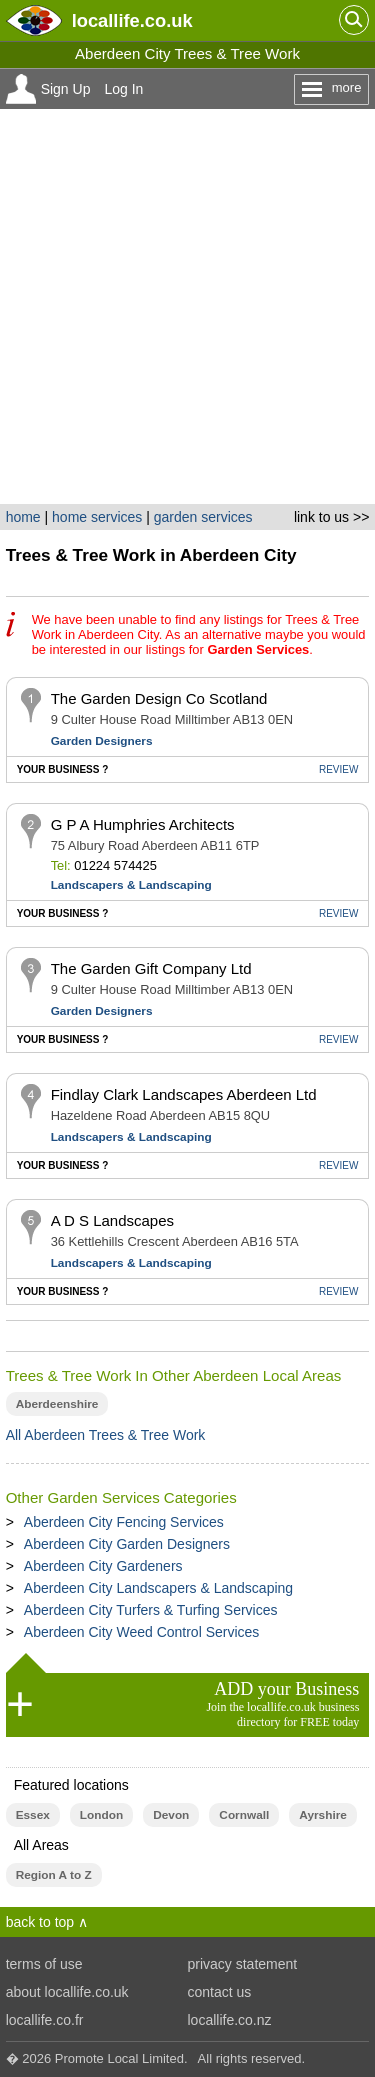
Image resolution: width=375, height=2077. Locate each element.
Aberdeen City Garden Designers (127, 1544)
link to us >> (332, 517)
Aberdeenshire (57, 1404)
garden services (203, 517)
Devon (171, 1815)
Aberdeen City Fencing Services (124, 1522)
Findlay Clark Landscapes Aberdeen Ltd (184, 1094)
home (23, 517)
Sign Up (66, 89)
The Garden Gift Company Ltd (151, 968)
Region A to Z (54, 1875)
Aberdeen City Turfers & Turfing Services (151, 1610)
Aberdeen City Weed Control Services (142, 1632)
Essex (33, 1815)
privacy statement (243, 1964)
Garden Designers (102, 741)
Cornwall (244, 1815)
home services (97, 517)
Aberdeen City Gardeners (103, 1566)
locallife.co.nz (230, 2020)
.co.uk (132, 20)
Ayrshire (323, 1815)
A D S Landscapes (112, 1220)
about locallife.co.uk (67, 1992)
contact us (220, 1992)
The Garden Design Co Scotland (159, 698)
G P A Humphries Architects (143, 824)
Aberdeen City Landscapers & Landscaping (158, 1588)
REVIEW (338, 769)
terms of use (44, 1964)
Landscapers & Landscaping (131, 885)
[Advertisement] (187, 306)
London (101, 1815)
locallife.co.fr (45, 2020)
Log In (123, 89)
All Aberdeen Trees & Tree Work (106, 1435)
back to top (40, 1922)
